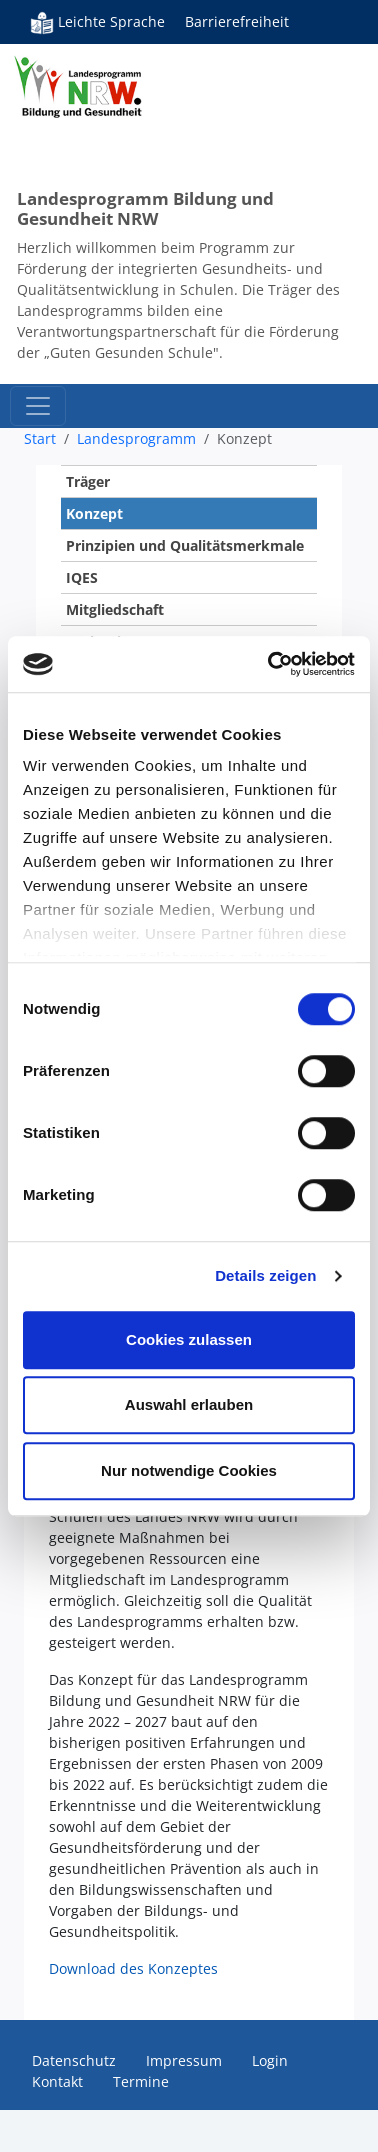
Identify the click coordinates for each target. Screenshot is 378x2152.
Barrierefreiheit (237, 21)
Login (270, 2060)
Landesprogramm (136, 438)
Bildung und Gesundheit (100, 110)
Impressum (184, 2060)
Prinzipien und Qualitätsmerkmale (185, 545)
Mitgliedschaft (115, 609)
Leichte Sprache (97, 22)
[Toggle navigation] (38, 406)
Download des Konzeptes (133, 1968)
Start (40, 438)
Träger (88, 481)
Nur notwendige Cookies (189, 1470)
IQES (82, 577)
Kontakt (57, 2081)
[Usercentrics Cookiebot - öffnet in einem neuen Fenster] (270, 664)
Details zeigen (265, 1275)
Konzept (94, 513)
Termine (141, 2081)
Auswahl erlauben (189, 1404)
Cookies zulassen (189, 1339)
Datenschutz (74, 2060)
